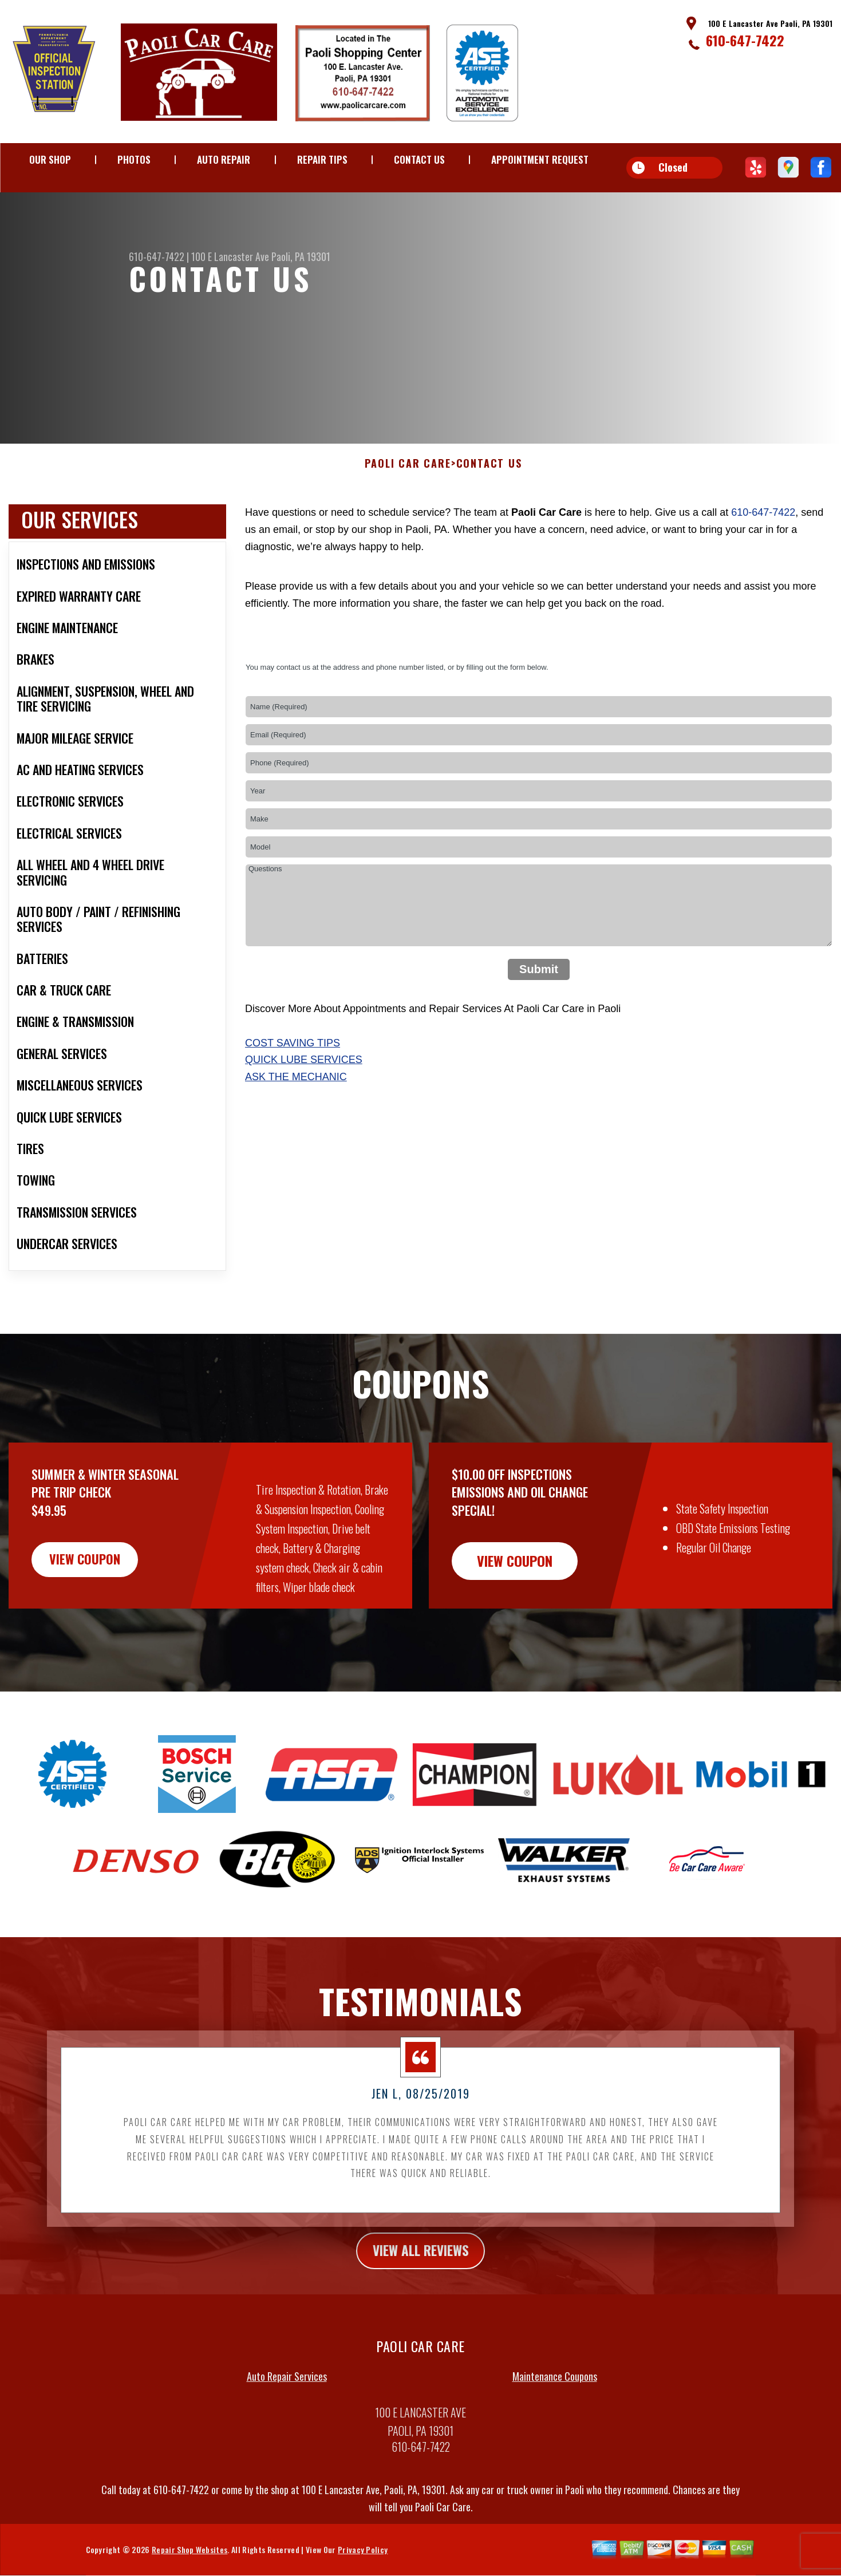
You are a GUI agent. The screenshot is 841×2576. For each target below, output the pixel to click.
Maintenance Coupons (554, 2432)
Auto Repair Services (287, 2432)
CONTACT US (419, 159)
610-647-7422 (745, 40)
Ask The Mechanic (296, 1133)
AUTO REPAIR (223, 159)
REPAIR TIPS (322, 159)
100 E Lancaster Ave (230, 256)
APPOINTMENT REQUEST (540, 159)
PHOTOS (134, 159)
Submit (538, 1024)
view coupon (94, 1616)
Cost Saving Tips (292, 1098)
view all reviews (420, 2306)
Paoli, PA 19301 (300, 256)
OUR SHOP (50, 159)
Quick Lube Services (303, 1115)
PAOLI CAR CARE (408, 519)
